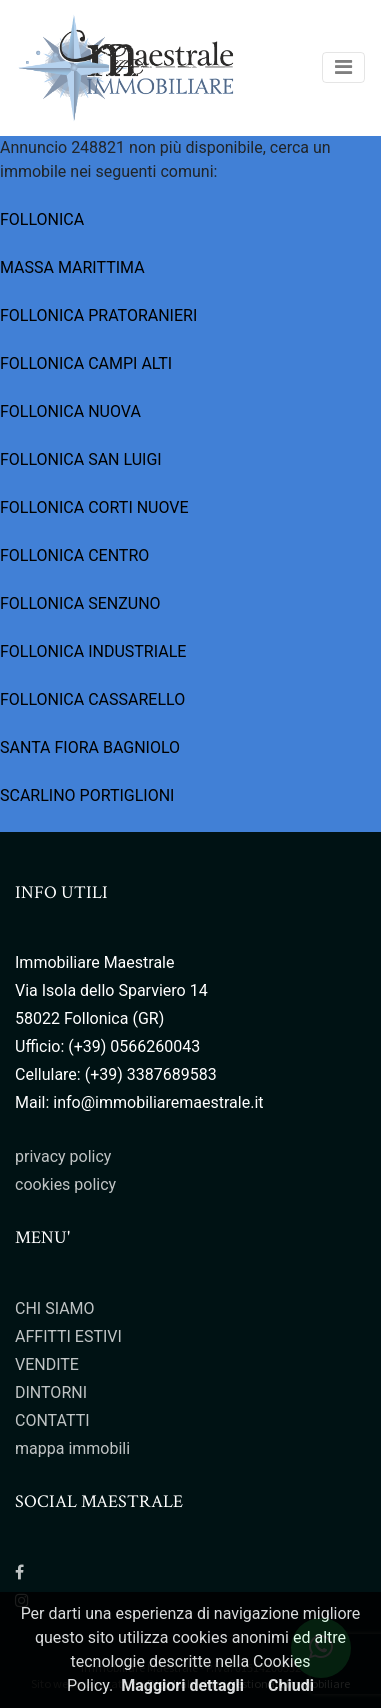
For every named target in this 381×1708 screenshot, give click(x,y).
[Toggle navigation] (343, 67)
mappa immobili (72, 1448)
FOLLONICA (42, 219)
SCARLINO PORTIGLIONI (87, 795)
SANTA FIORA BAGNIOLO (90, 747)
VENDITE (47, 1364)
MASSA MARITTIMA (72, 267)
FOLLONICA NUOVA (70, 411)
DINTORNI (51, 1392)
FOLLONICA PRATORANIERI (98, 315)
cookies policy (65, 1184)
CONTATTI (52, 1420)
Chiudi (291, 1685)
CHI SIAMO (55, 1308)
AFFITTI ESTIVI (68, 1336)
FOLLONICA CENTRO (74, 555)
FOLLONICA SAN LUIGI (81, 459)
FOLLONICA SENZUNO (80, 603)
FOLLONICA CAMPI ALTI (86, 363)
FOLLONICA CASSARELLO (92, 699)
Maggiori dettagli (182, 1685)
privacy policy (63, 1156)
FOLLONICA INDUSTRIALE (93, 651)
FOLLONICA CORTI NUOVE (94, 507)
